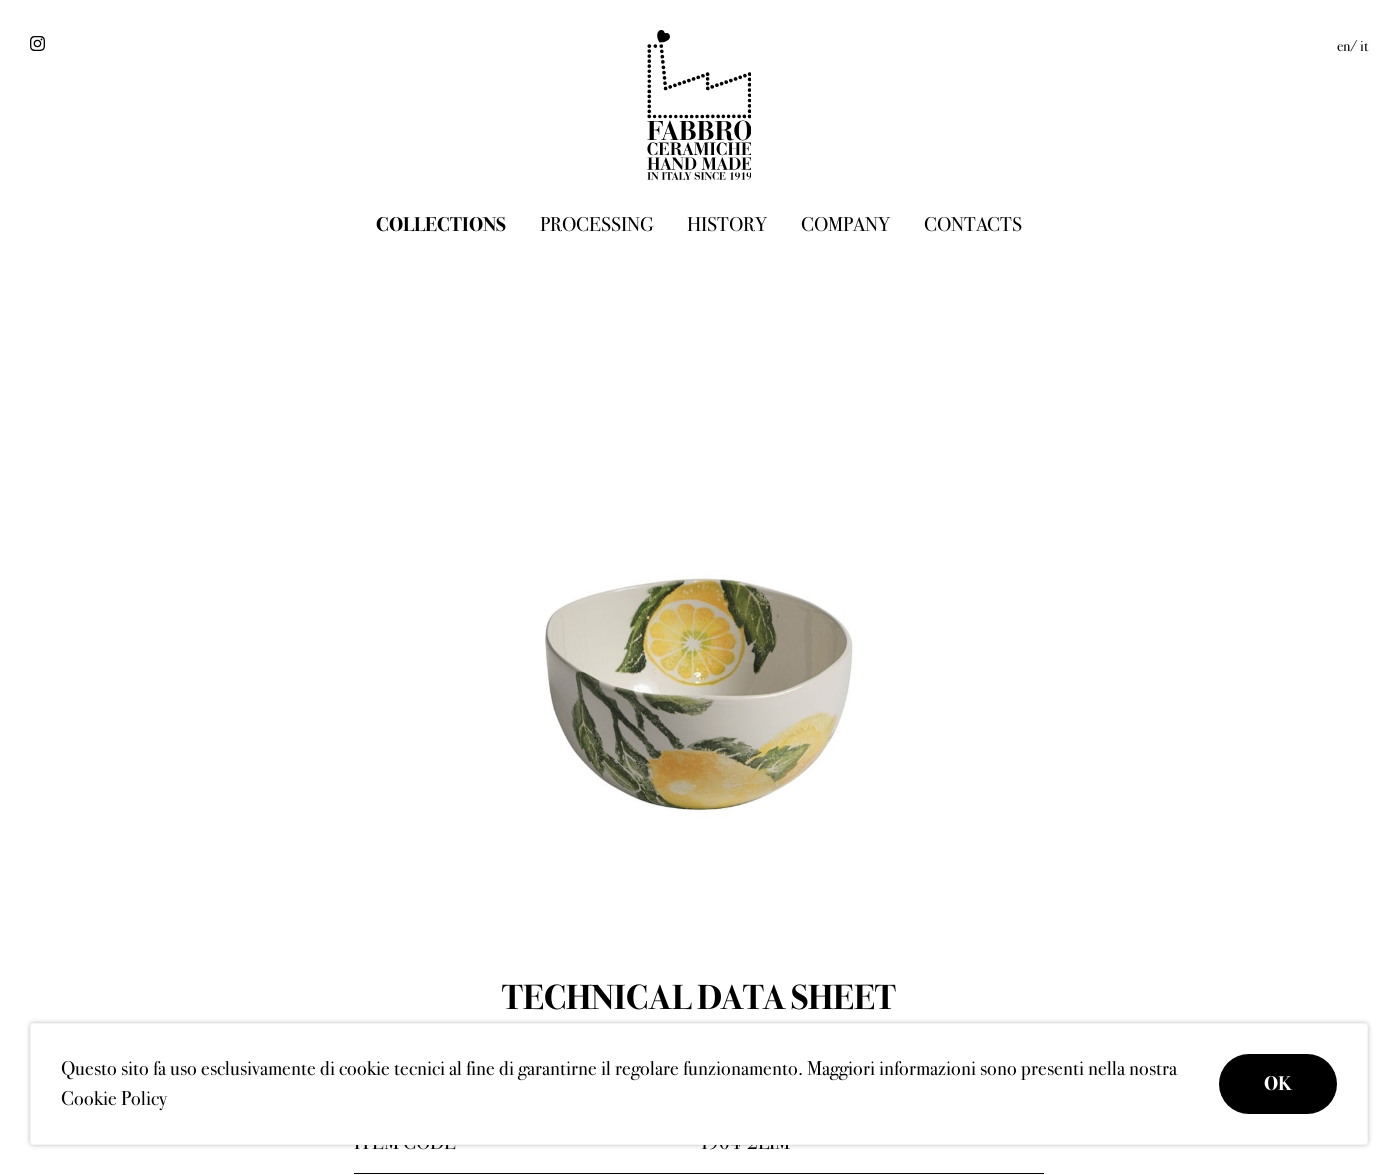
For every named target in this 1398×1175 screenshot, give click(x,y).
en (1343, 46)
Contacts (973, 224)
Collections (441, 224)
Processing (596, 224)
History (727, 224)
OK (1278, 1083)
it (1364, 46)
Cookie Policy (114, 1098)
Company (845, 224)
